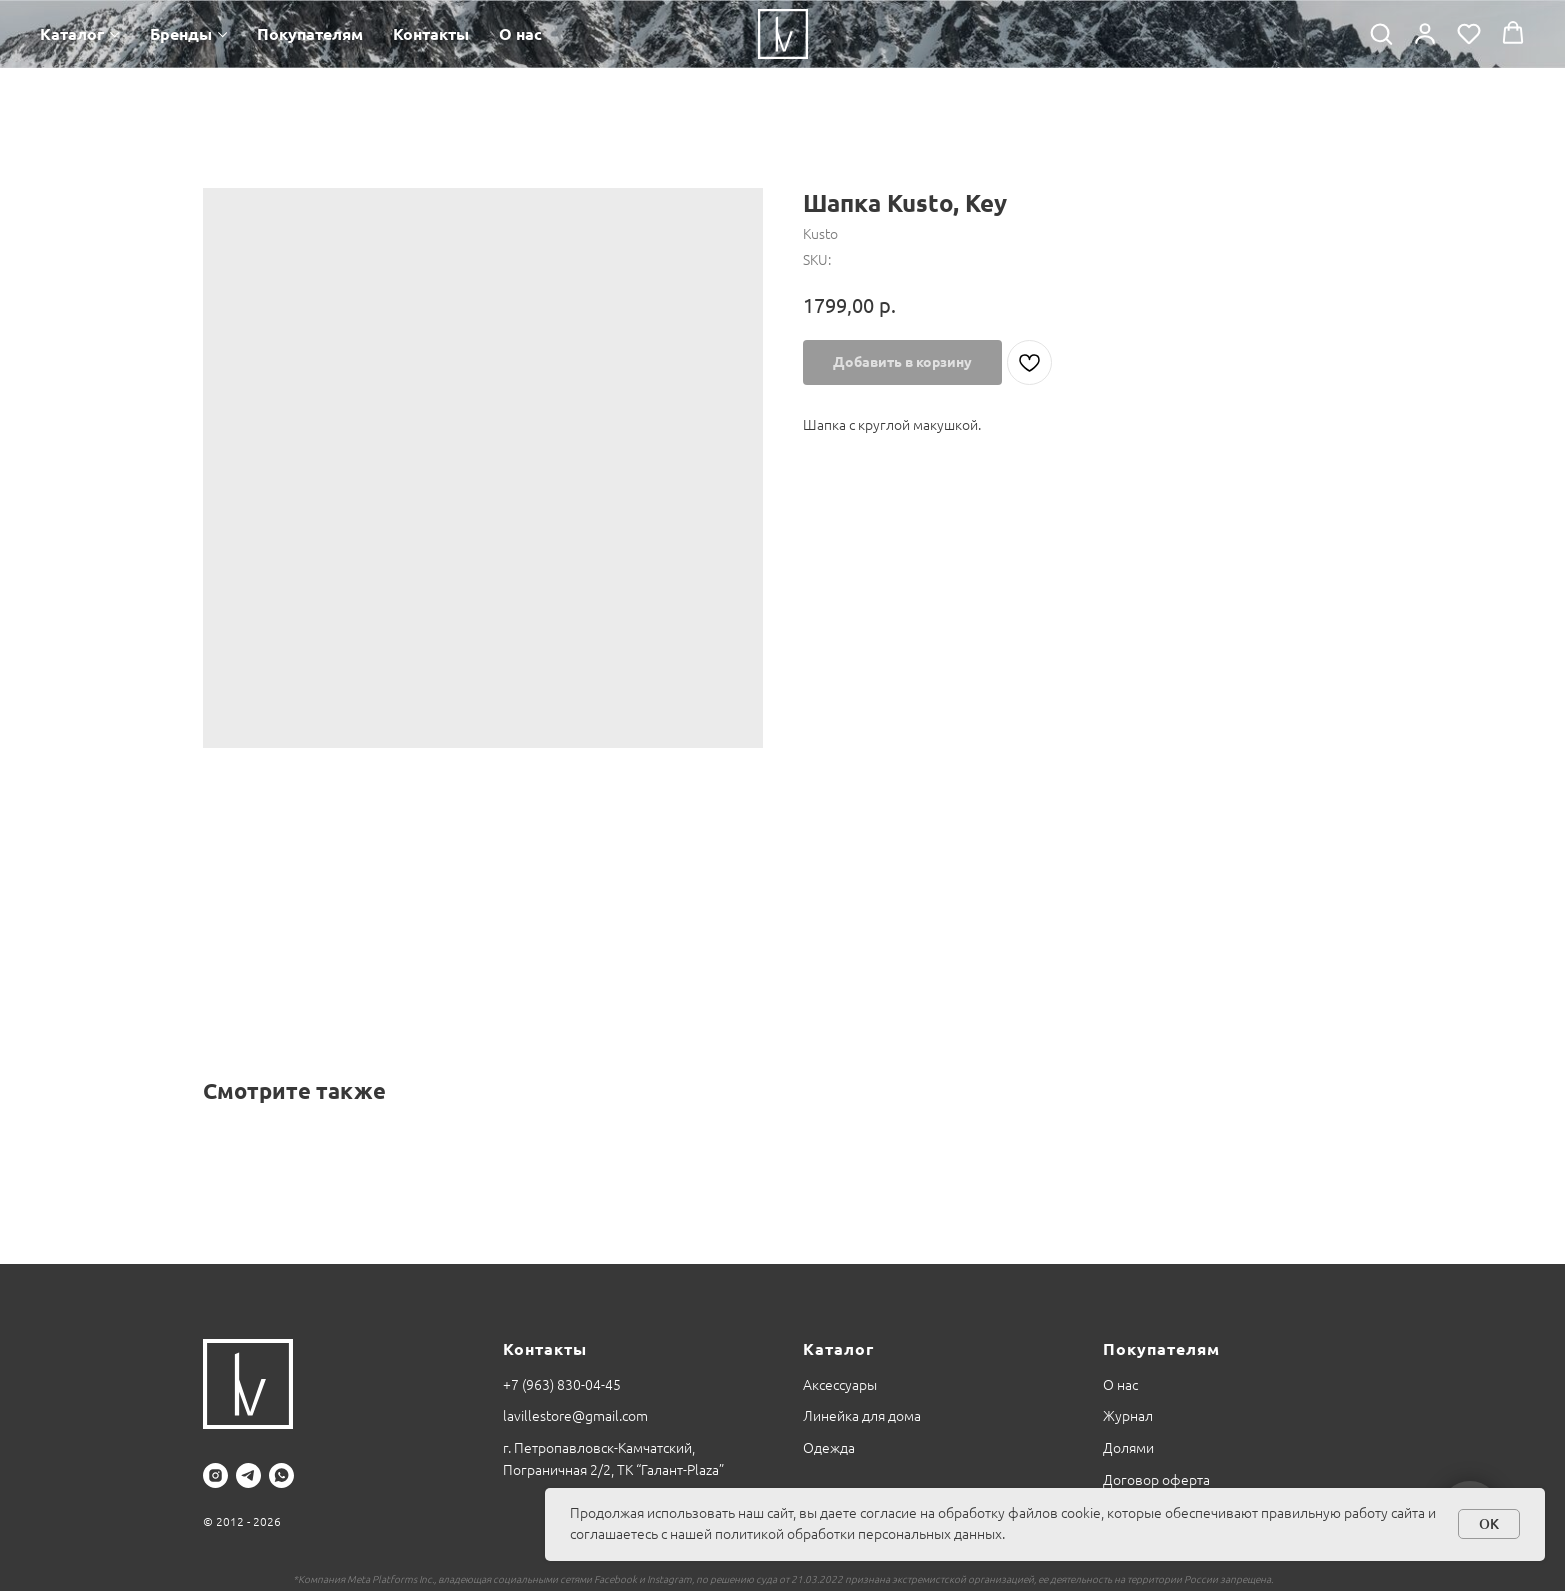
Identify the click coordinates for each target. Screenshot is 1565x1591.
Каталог (72, 34)
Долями (1128, 1448)
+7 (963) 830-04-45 (562, 1385)
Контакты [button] (431, 34)
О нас (520, 34)
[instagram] (215, 1475)
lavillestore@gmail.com (575, 1416)
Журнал (1128, 1416)
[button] (1381, 33)
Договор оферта (1156, 1480)
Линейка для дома (862, 1416)
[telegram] (248, 1475)
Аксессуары (840, 1385)
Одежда (829, 1448)
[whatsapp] (281, 1475)
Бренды (181, 34)
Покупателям (310, 34)
